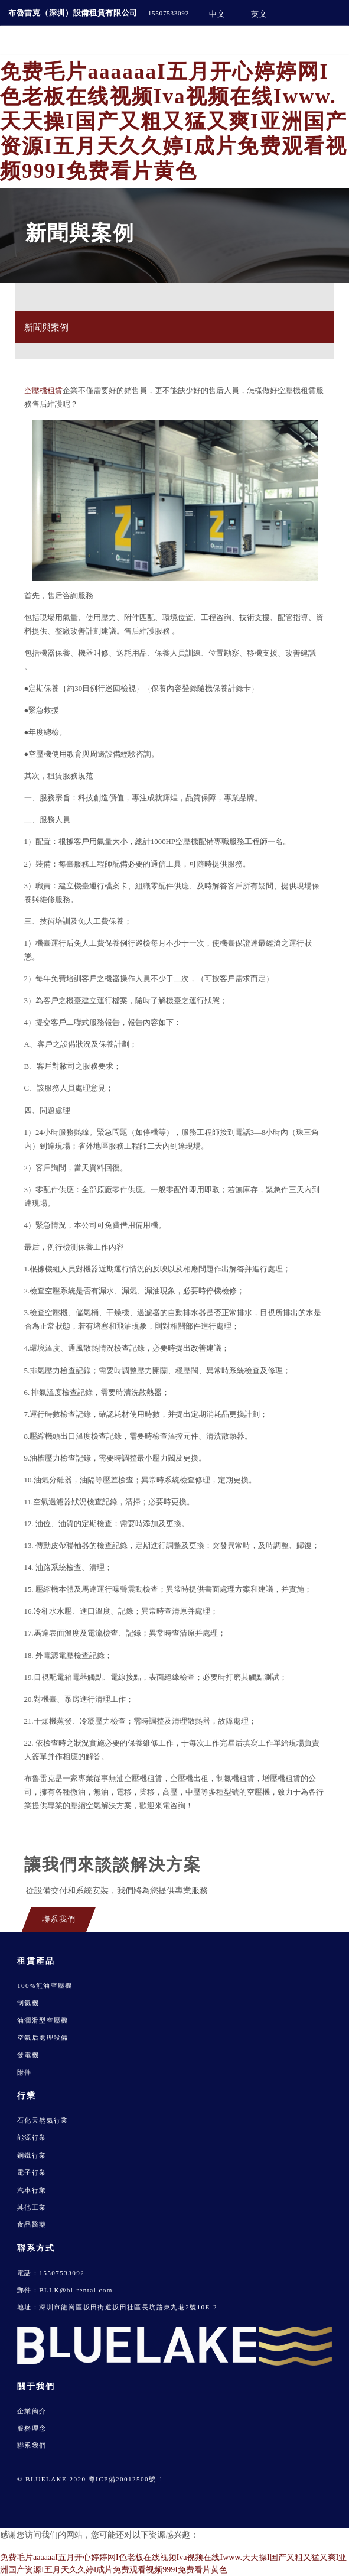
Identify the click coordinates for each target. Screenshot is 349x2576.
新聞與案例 (46, 327)
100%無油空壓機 (45, 1985)
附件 (24, 2072)
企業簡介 (32, 2411)
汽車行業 (32, 2190)
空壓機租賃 (43, 391)
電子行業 (32, 2172)
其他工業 (32, 2207)
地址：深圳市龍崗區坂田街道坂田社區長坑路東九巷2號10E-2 (117, 2307)
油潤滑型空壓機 (43, 2020)
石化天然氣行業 (43, 2120)
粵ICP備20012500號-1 (126, 2479)
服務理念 (32, 2428)
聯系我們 (32, 2445)
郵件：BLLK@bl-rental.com (65, 2289)
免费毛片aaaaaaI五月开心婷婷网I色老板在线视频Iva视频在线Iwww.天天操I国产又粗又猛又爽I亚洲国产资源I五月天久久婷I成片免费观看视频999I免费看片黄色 (173, 121)
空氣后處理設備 (43, 2037)
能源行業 (32, 2137)
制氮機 (28, 2002)
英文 (259, 13)
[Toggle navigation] (330, 40)
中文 (217, 13)
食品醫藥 (32, 2224)
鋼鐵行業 (32, 2155)
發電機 (28, 2054)
